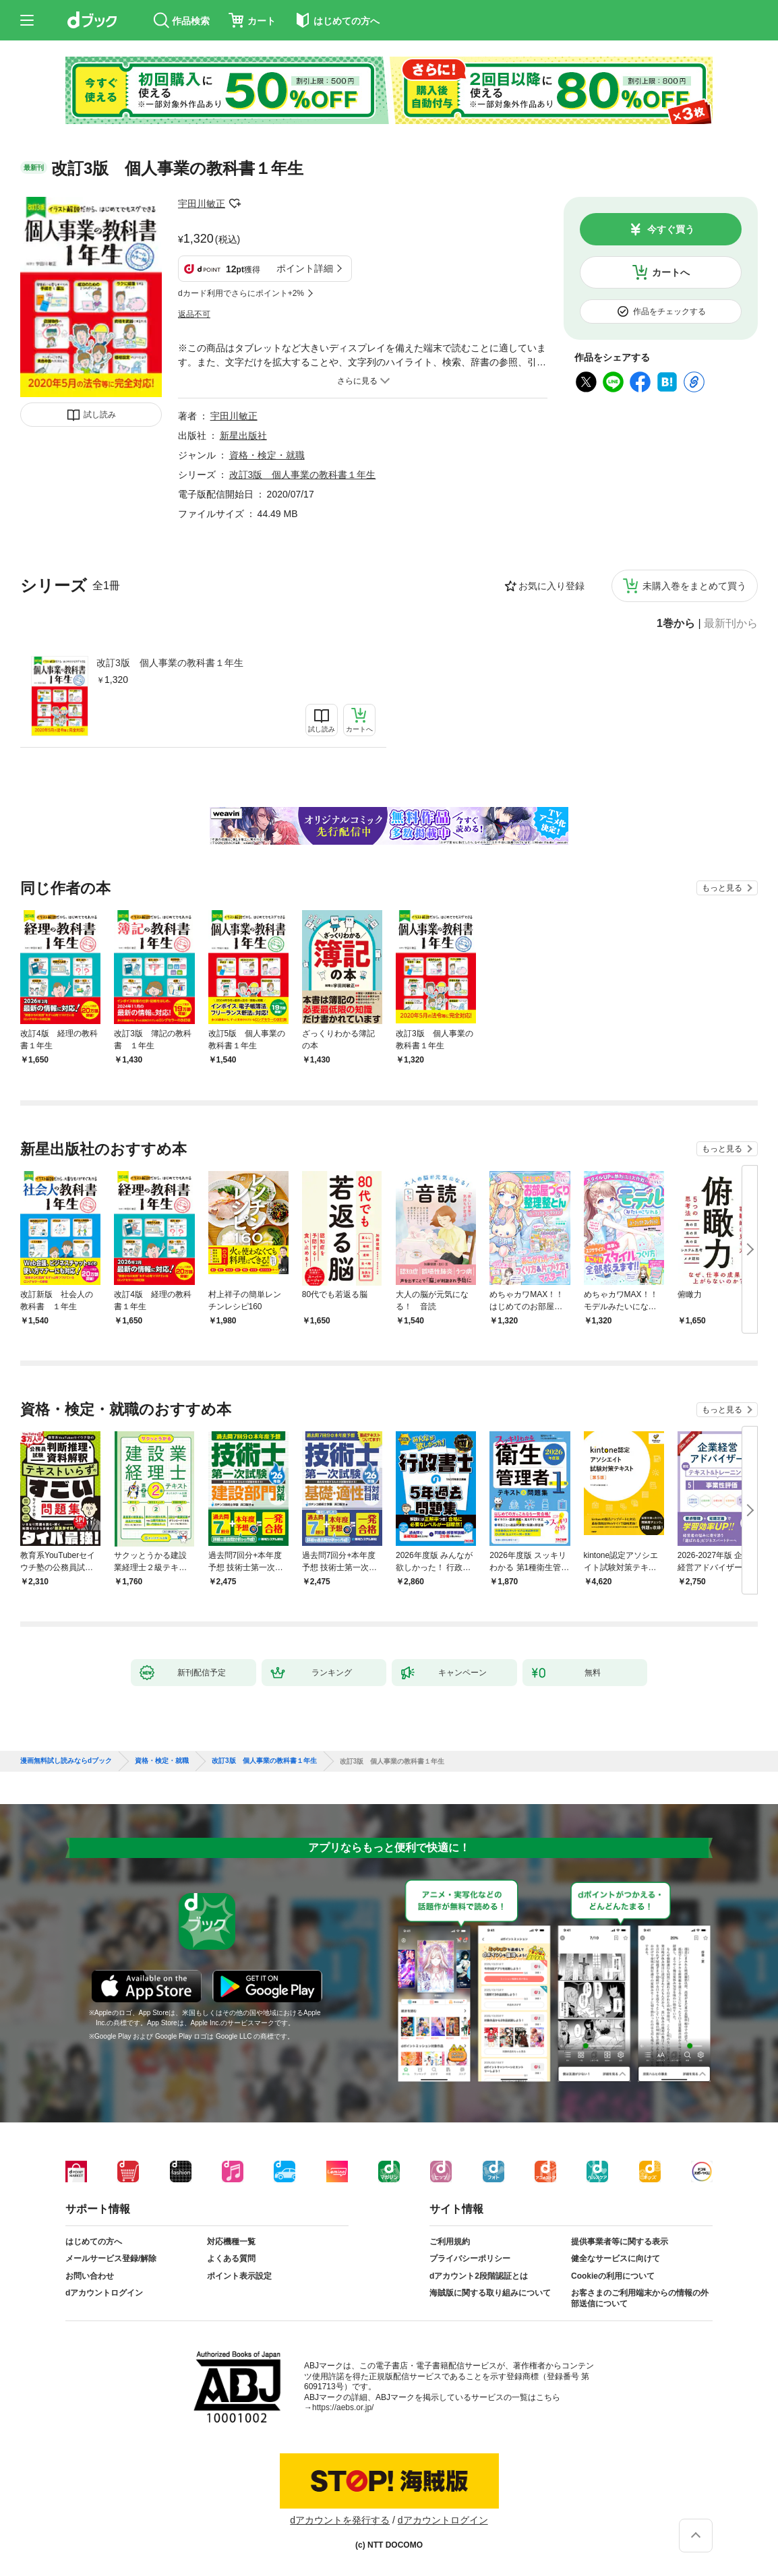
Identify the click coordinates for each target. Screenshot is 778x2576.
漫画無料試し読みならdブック (66, 1761)
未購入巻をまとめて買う (694, 585)
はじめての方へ (93, 2241)
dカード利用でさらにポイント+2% (241, 293)
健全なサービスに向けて (615, 2258)
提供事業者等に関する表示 (619, 2241)
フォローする (234, 203)
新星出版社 (243, 435)
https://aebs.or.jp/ (342, 2407)
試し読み (100, 414)
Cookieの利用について (613, 2276)
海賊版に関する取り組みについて (490, 2293)
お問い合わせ (89, 2276)
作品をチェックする (669, 311)
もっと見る (722, 888)
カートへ (671, 272)
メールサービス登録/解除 (110, 2258)
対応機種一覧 (231, 2241)
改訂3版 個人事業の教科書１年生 (169, 662)
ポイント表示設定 (239, 2276)
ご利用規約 (449, 2241)
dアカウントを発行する (340, 2520)
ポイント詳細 (304, 268)
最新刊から (731, 623)
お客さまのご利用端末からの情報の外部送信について (640, 2298)
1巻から (676, 623)
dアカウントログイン (104, 2293)
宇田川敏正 (201, 203)
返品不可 (194, 314)
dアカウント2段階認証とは (478, 2276)
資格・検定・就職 (267, 455)
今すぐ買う (670, 229)
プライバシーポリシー (469, 2258)
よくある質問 (231, 2258)
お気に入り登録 (551, 585)
